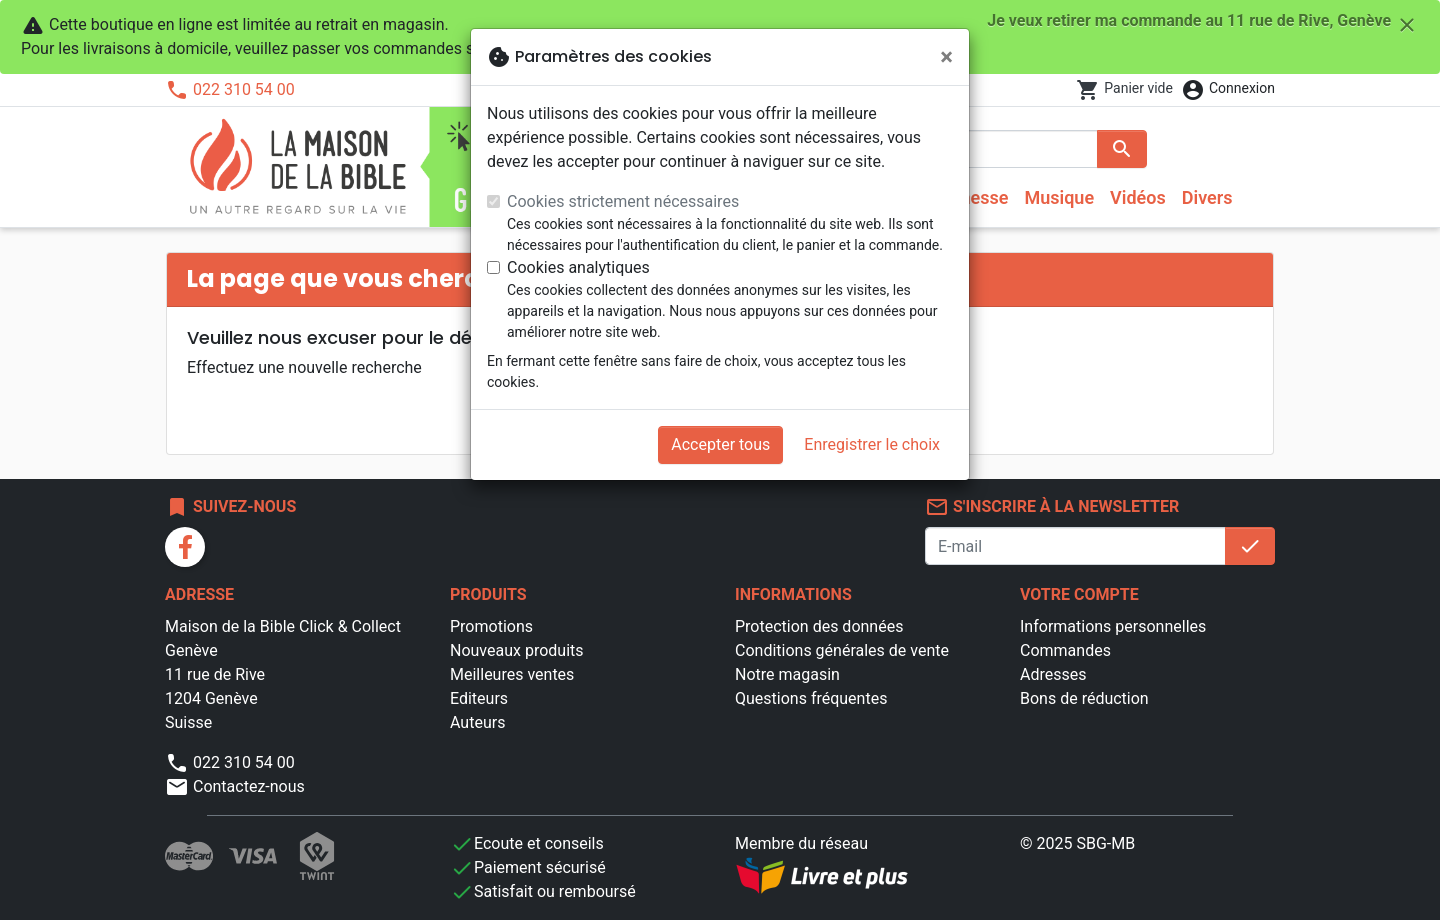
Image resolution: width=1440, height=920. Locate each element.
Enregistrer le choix (872, 444)
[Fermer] (946, 57)
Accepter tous (720, 444)
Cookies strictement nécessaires (623, 201)
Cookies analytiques (578, 267)
